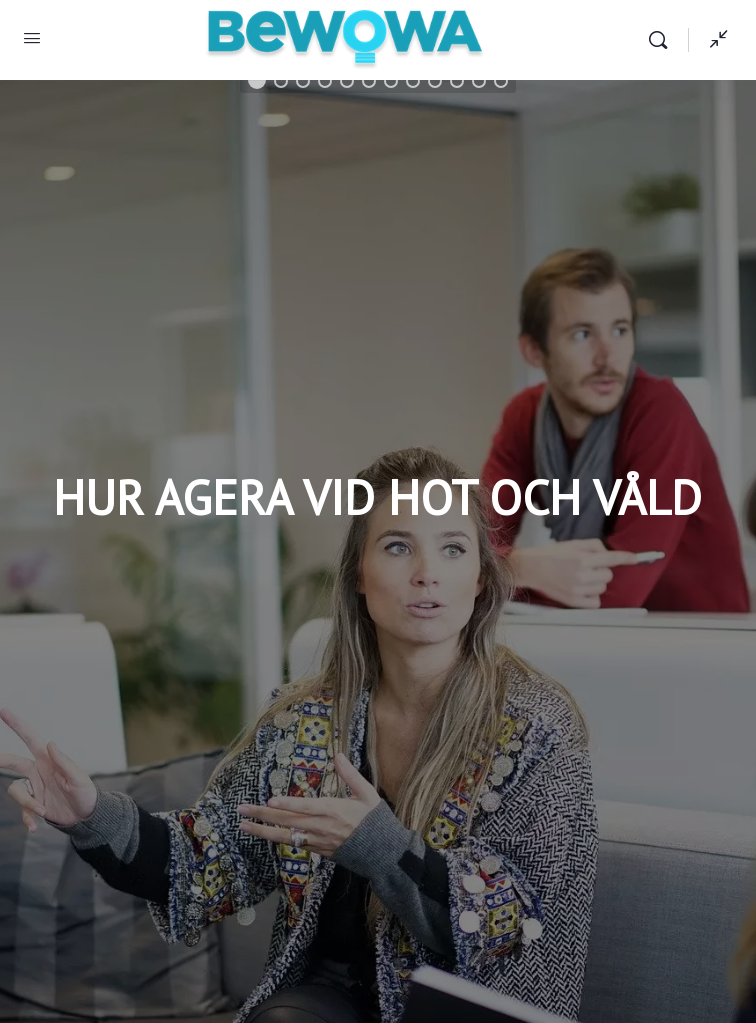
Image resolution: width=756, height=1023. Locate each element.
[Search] (663, 40)
